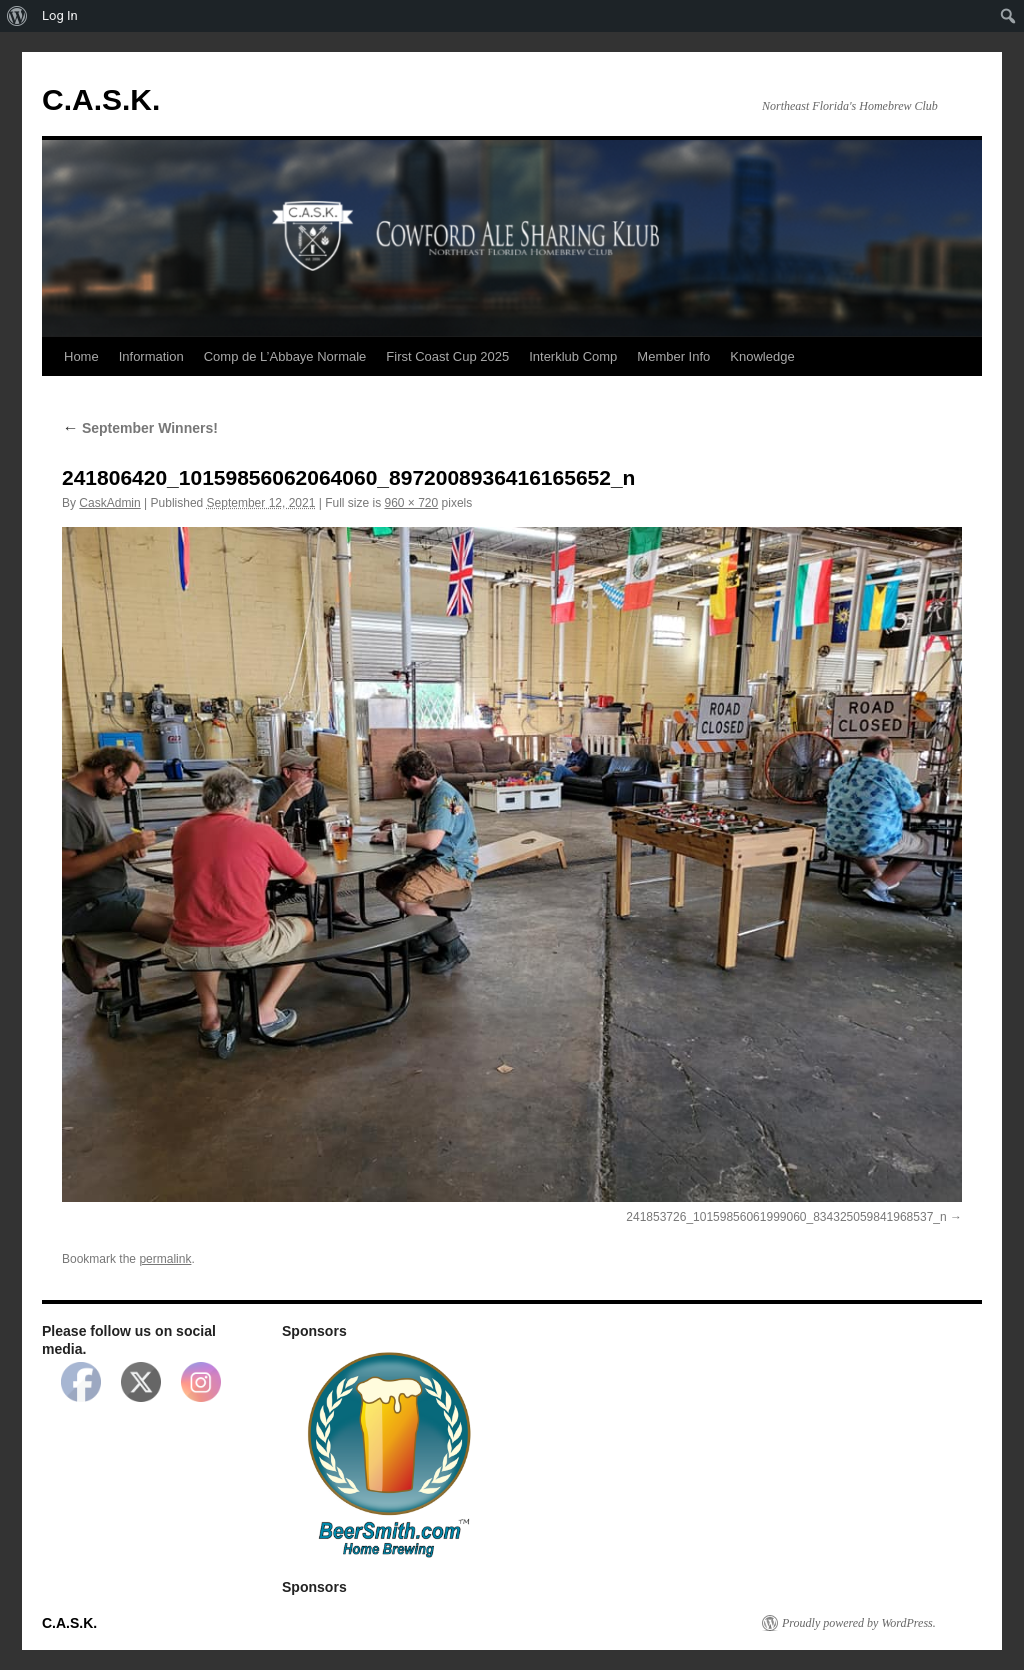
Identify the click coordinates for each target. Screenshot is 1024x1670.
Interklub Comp (573, 356)
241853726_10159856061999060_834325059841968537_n (786, 1217)
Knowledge (762, 356)
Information (151, 356)
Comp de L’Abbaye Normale (285, 356)
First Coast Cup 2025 (447, 356)
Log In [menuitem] (60, 15)
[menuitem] (17, 16)
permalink (165, 1259)
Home (81, 356)
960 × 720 (412, 503)
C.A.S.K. (101, 99)
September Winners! (140, 428)
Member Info (673, 356)
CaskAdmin (109, 503)
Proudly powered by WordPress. (859, 1623)
